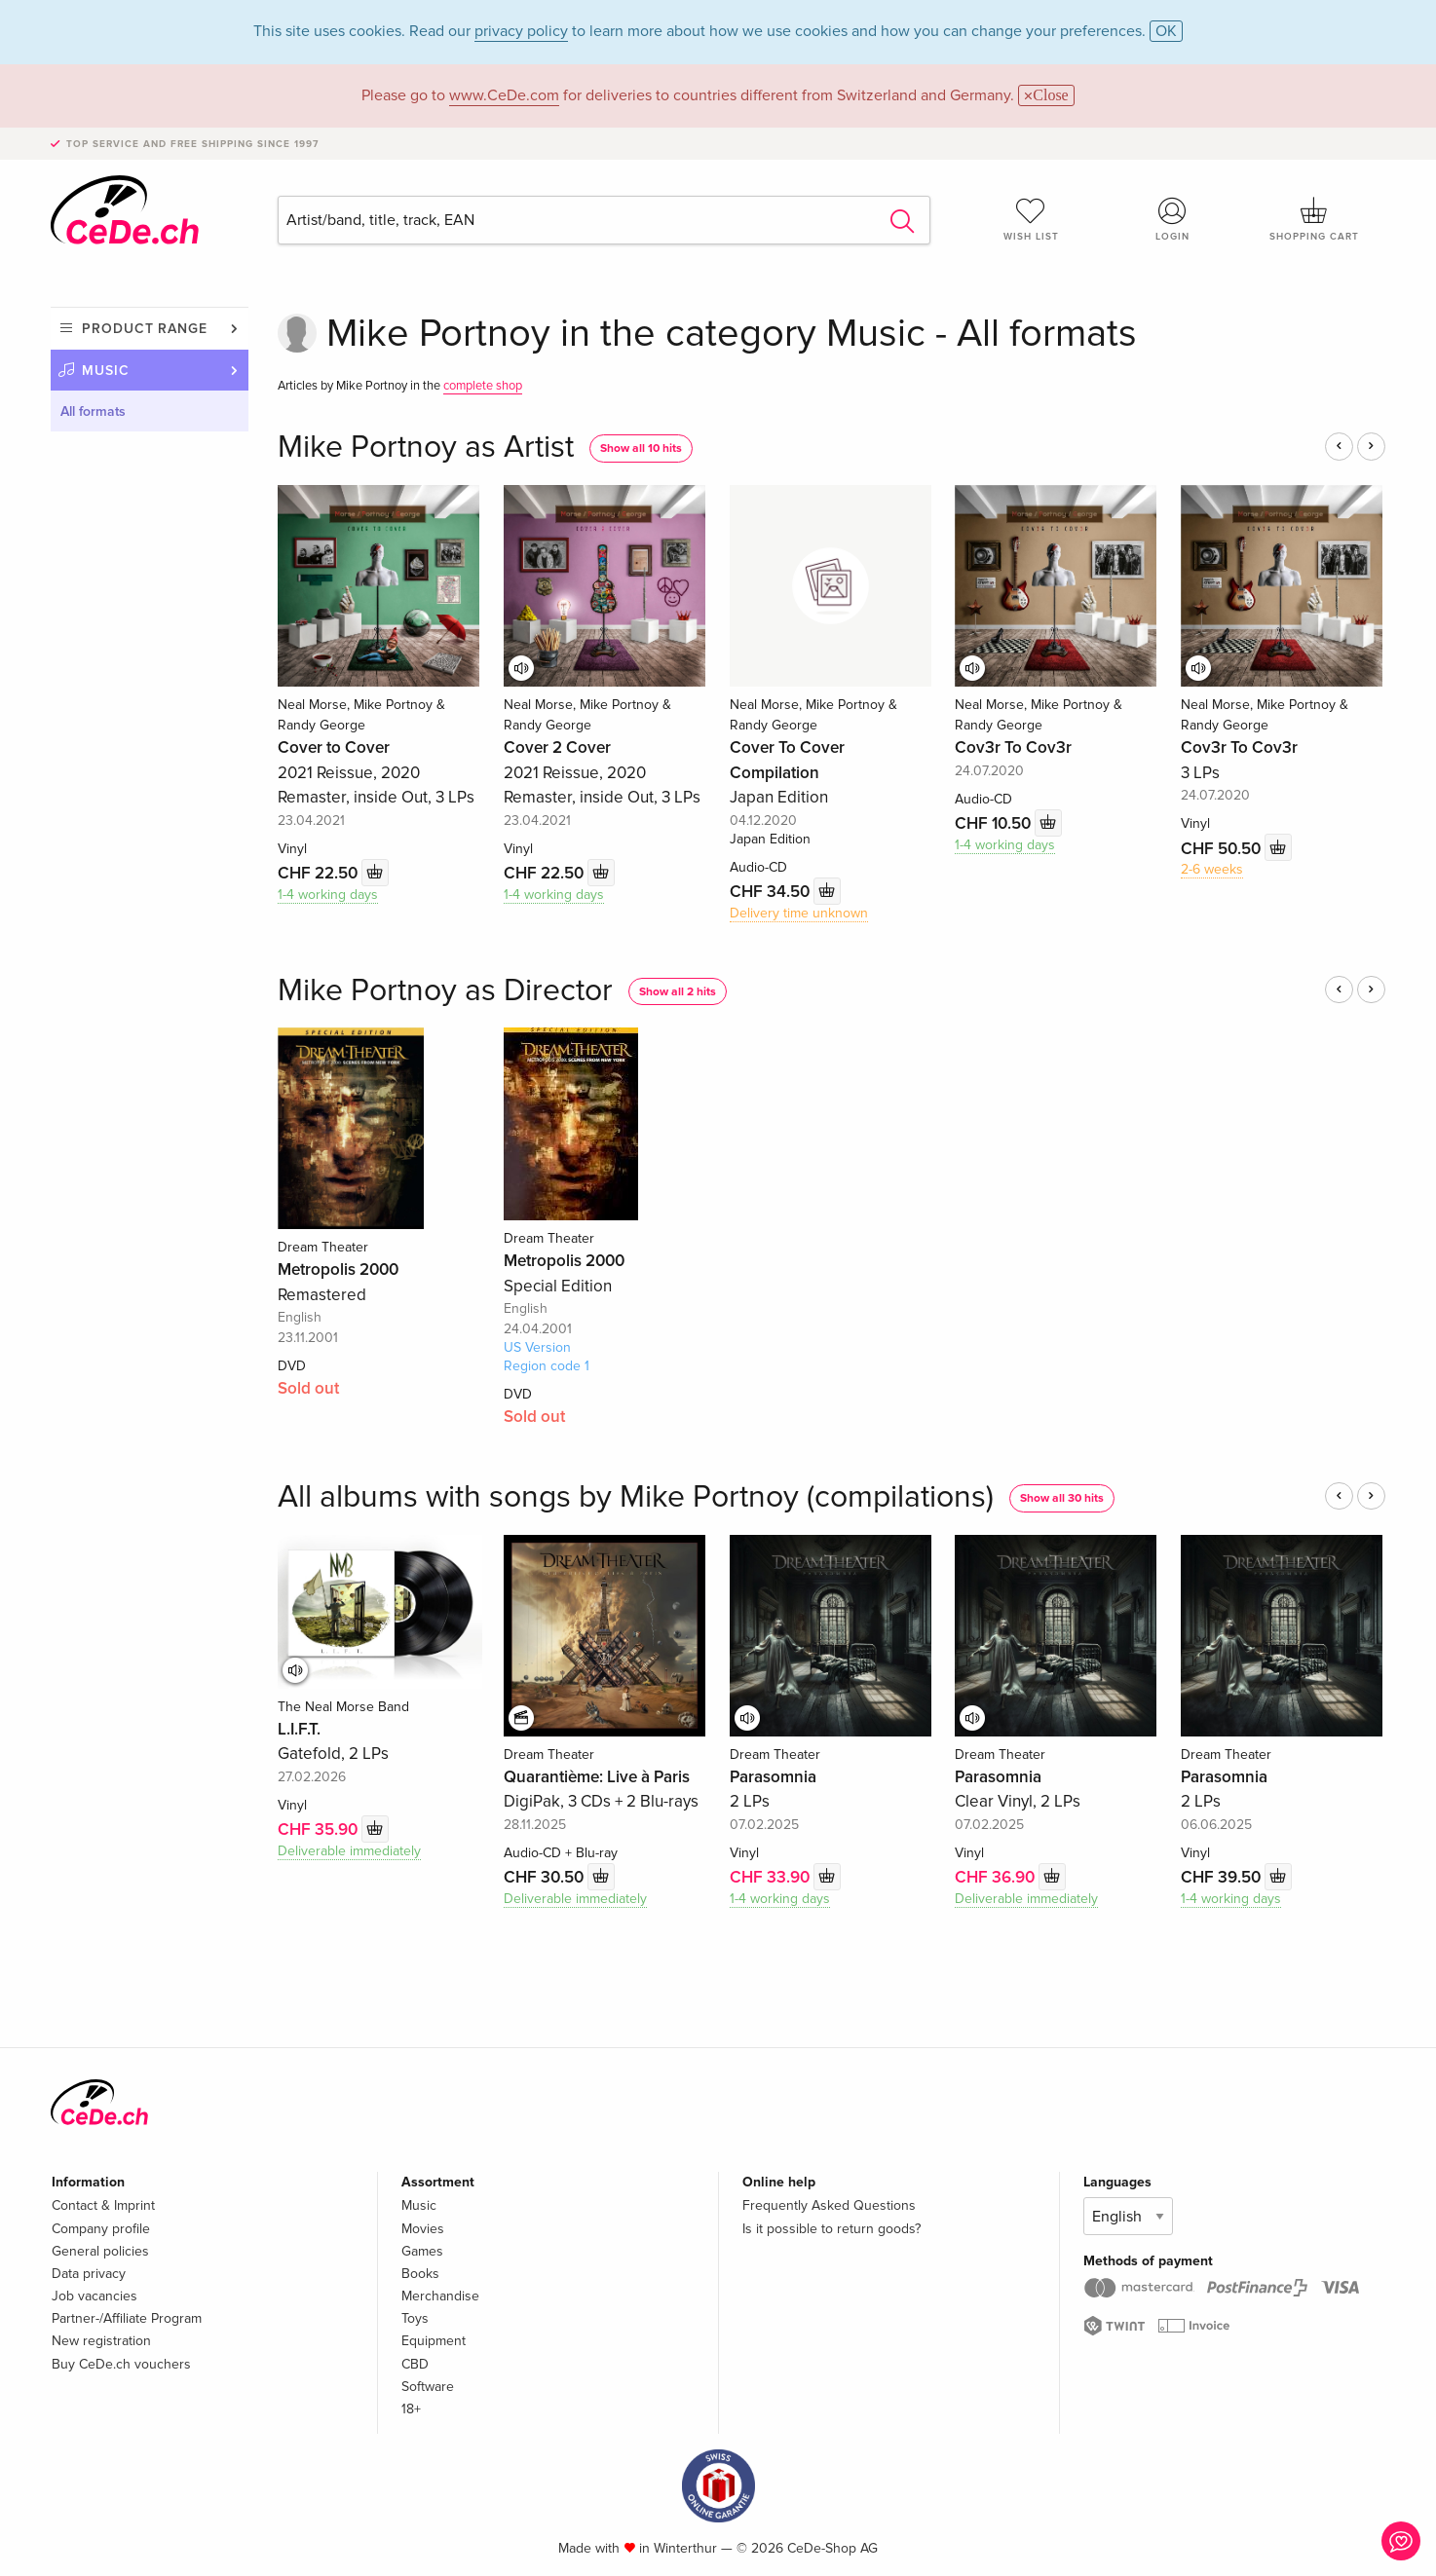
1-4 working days (328, 894)
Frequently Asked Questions (829, 2205)
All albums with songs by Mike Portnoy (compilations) (636, 1497)
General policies (100, 2251)
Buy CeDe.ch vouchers (121, 2364)
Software (427, 2386)
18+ (411, 2409)
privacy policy (521, 31)
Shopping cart (1314, 219)
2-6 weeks (1212, 869)
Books (420, 2273)
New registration (101, 2341)
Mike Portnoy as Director (445, 991)
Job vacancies (94, 2296)
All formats (93, 411)
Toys (415, 2318)
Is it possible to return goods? (831, 2229)
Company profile (101, 2229)
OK (1166, 31)
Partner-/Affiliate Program (127, 2318)
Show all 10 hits (641, 448)
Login (1173, 219)
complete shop (482, 385)
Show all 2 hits (677, 992)
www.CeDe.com (504, 95)
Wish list (1031, 219)
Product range (145, 328)
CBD (415, 2364)
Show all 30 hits (1062, 1498)
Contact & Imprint (103, 2205)
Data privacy (89, 2273)
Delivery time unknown (799, 913)
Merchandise (440, 2296)
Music (106, 370)
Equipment (433, 2341)
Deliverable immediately (349, 1851)
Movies (422, 2229)
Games (422, 2251)
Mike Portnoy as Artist (426, 448)
